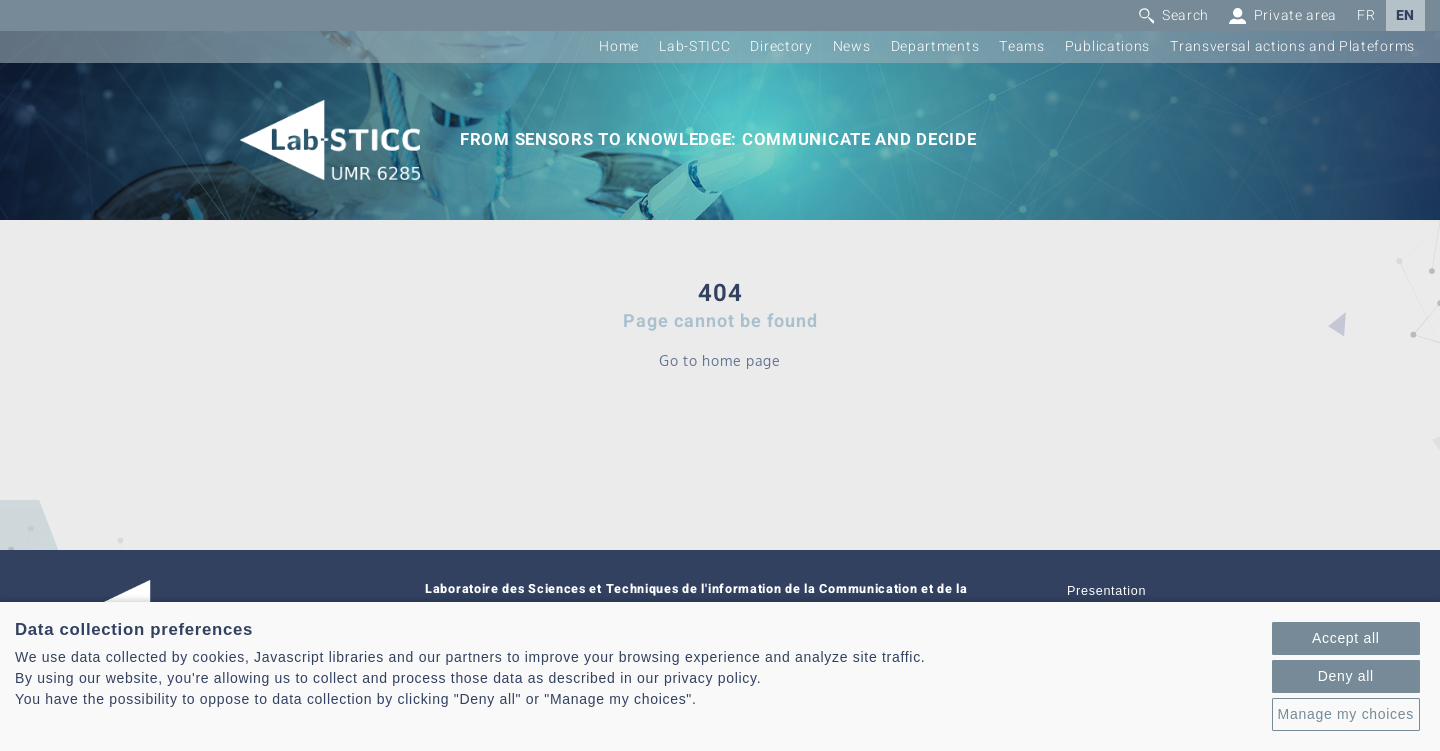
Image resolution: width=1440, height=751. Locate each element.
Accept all (1346, 638)
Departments (935, 46)
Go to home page (720, 360)
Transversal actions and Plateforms (1292, 46)
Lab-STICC (694, 46)
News (852, 46)
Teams (1022, 46)
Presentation (1106, 591)
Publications (1107, 46)
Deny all (1346, 676)
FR (1366, 15)
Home (619, 46)
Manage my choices (1346, 714)
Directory (781, 46)
